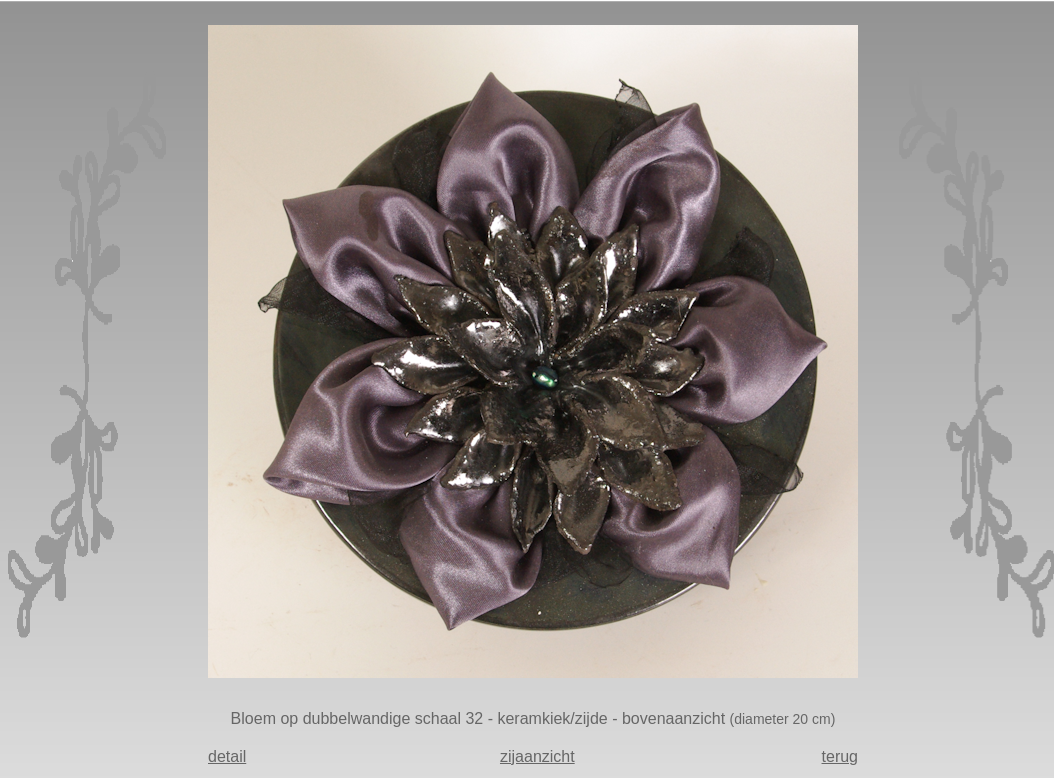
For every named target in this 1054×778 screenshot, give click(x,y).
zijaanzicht (537, 756)
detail (227, 756)
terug (840, 756)
